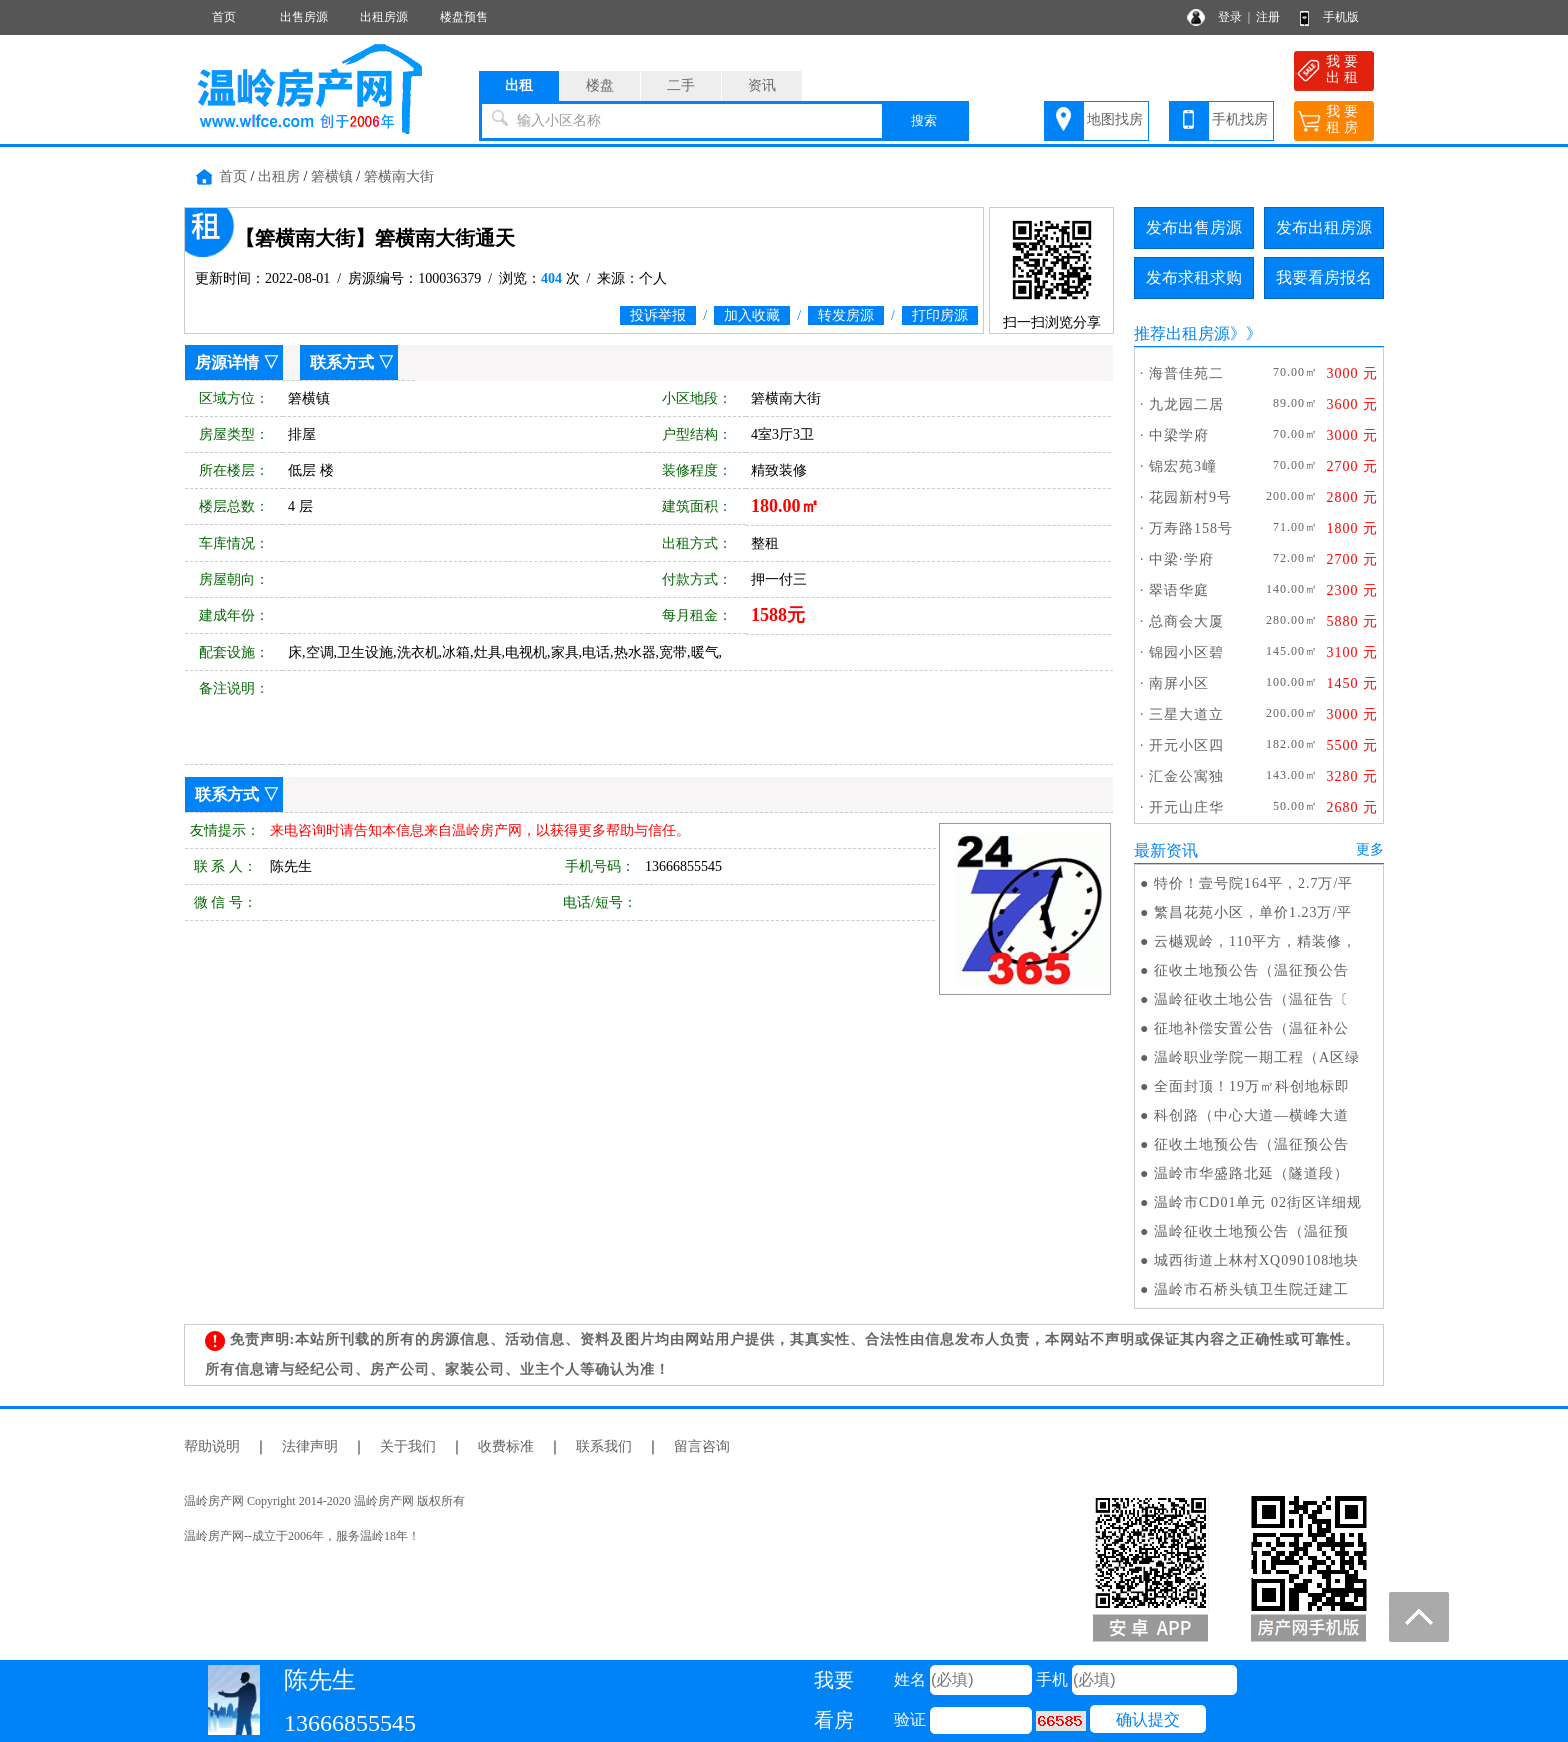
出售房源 (304, 17)
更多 (1370, 849)
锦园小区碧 (1186, 652)
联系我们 (604, 1446)
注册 (1268, 17)
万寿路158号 (1191, 528)
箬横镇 (332, 176)
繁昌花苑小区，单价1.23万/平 (1253, 912)
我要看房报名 (1324, 277)
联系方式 (342, 362)
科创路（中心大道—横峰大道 (1251, 1115)
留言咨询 (702, 1446)
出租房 (279, 176)
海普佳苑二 (1186, 373)
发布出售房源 (1194, 227)
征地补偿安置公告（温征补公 (1251, 1028)
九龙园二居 (1186, 404)
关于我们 (408, 1446)
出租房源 (384, 17)
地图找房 (1115, 119)
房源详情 (227, 362)
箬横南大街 (399, 176)
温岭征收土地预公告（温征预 (1251, 1231)
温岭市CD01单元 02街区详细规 (1258, 1202)
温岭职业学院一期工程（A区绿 (1257, 1057)
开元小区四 (1186, 745)
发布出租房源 (1324, 227)
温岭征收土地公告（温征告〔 (1251, 999)
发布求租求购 (1194, 277)
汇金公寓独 (1186, 776)
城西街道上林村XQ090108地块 (1256, 1260)
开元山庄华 (1186, 807)
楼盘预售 (464, 17)
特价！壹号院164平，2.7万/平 (1253, 883)
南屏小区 (1179, 683)
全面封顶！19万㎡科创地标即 (1252, 1086)
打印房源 (940, 315)
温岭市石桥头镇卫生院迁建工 (1251, 1289)
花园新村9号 (1190, 497)
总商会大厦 (1186, 621)
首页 (224, 17)
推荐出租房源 (1182, 333)
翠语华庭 (1179, 590)
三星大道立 (1186, 714)
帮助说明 (212, 1446)
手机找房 (1240, 119)
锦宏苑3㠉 (1183, 466)
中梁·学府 (1181, 559)
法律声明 (310, 1446)
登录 (1230, 17)
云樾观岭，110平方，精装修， (1255, 941)
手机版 (1341, 17)
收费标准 (506, 1446)
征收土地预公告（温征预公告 (1251, 970)
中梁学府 (1179, 435)
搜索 (924, 120)
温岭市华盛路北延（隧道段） (1251, 1173)
